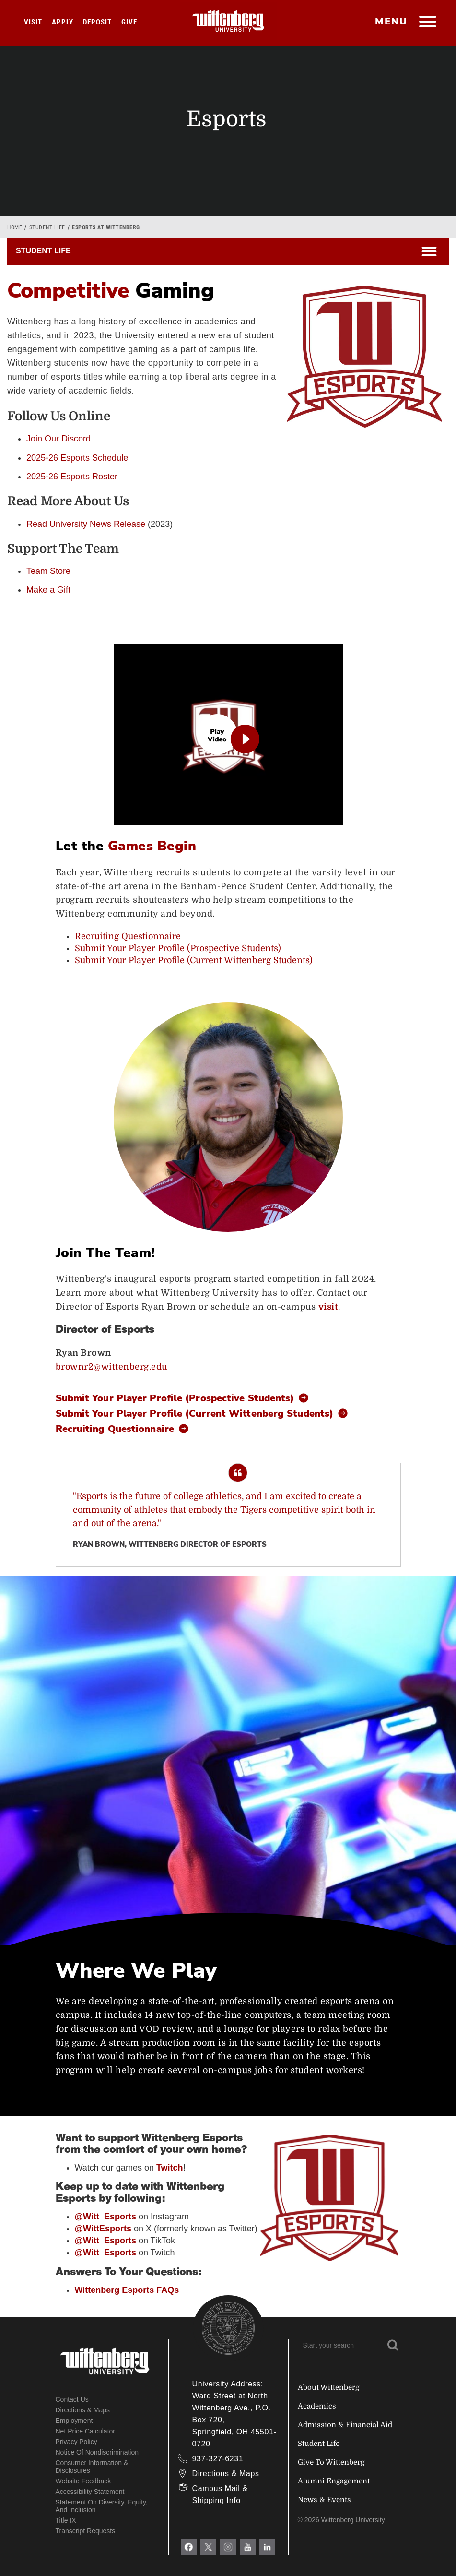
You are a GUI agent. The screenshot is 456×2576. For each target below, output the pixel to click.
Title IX (66, 2520)
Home (14, 227)
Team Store (48, 571)
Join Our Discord (58, 438)
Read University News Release (85, 524)
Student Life (47, 227)
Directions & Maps (83, 2410)
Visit (33, 22)
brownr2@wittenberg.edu (111, 1366)
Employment (74, 2420)
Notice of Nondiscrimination (97, 2452)
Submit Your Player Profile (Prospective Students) (178, 948)
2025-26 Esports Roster (71, 476)
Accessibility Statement (90, 2491)
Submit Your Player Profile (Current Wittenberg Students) (194, 960)
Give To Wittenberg (331, 2462)
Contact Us (72, 2399)
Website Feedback (83, 2481)
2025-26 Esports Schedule (77, 458)
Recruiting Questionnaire (128, 936)
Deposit (97, 22)
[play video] (228, 734)
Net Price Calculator (86, 2431)
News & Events (324, 2499)
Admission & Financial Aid (345, 2425)
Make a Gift (48, 590)
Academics (317, 2406)
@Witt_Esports (105, 2252)
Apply (62, 22)
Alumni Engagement (334, 2481)
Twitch (169, 2167)
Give (129, 22)
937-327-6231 (218, 2459)
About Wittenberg (328, 2387)
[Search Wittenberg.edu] (341, 2345)
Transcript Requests (86, 2531)
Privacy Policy (76, 2441)
